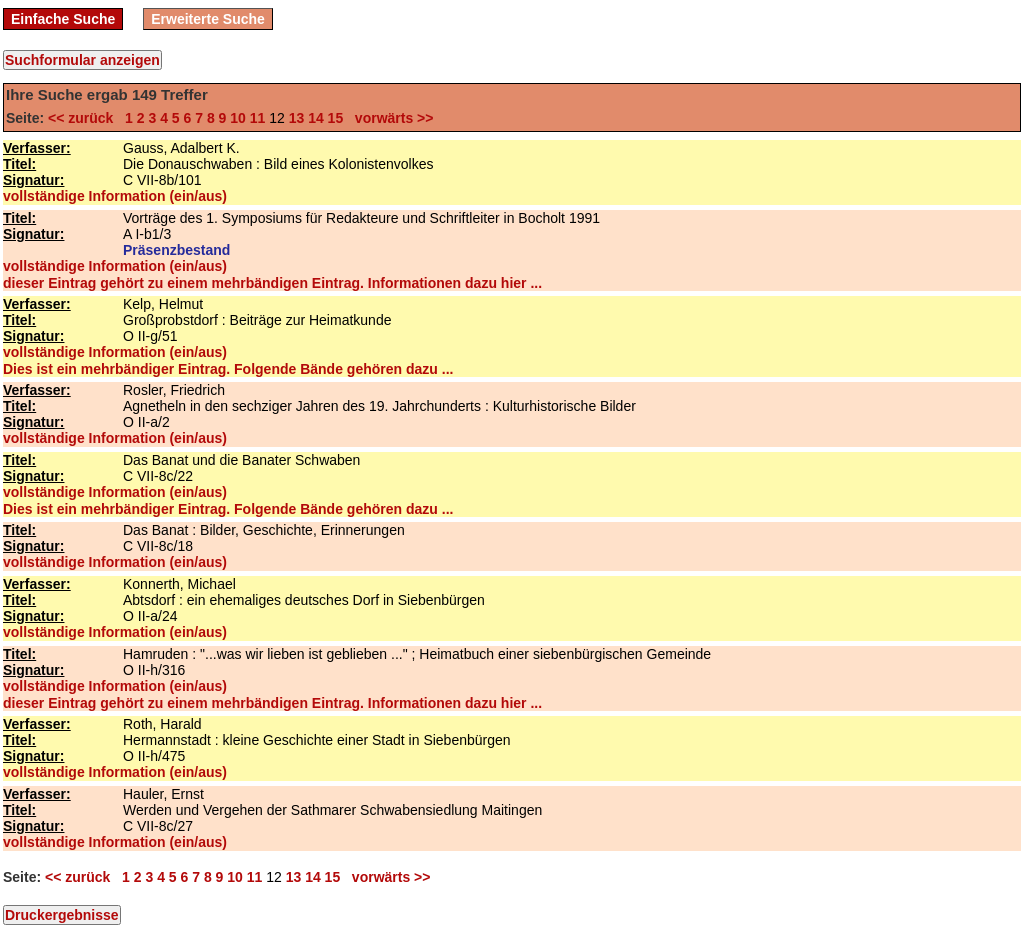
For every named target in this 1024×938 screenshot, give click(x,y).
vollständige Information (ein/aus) (115, 196)
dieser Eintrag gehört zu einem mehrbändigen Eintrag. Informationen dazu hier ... (272, 283)
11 (258, 118)
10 (238, 118)
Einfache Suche (63, 19)
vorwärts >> (390, 118)
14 (316, 118)
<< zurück (84, 118)
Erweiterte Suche (208, 19)
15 (336, 118)
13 (297, 118)
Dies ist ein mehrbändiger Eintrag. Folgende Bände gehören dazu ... (228, 369)
